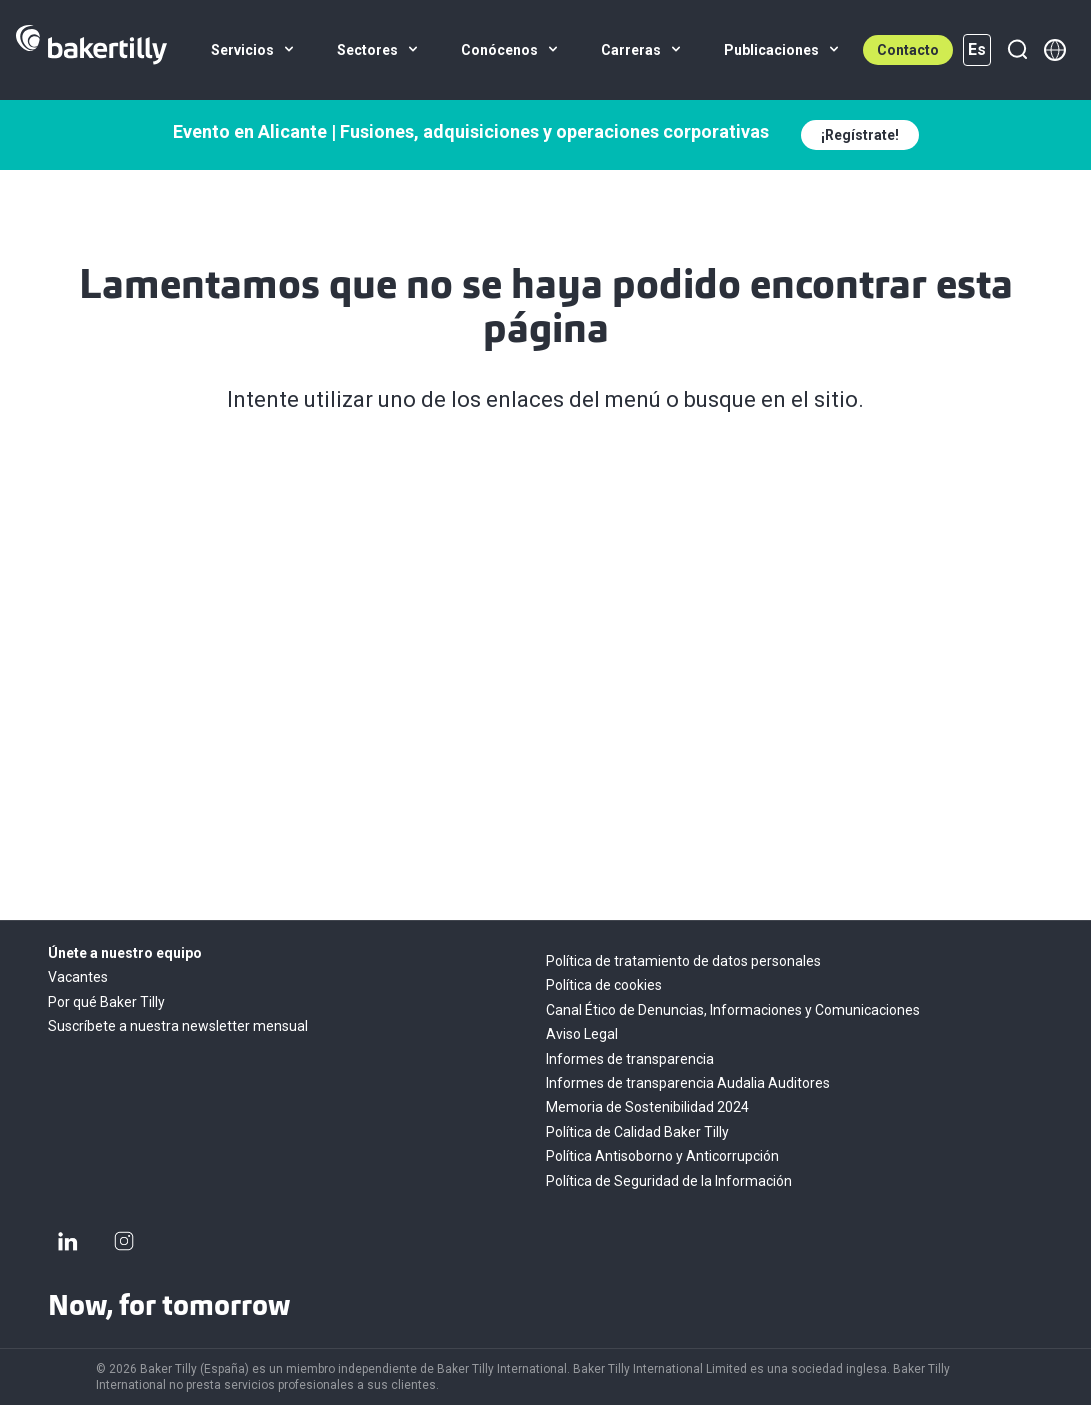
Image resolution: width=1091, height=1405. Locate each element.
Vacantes (78, 977)
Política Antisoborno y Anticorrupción (662, 1156)
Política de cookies (604, 985)
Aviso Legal (582, 1034)
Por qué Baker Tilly (106, 1002)
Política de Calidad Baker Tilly (637, 1132)
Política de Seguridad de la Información (669, 1181)
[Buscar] (1017, 50)
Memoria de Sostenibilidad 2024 (647, 1107)
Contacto (908, 50)
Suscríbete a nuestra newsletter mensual (178, 1026)
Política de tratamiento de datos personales (683, 961)
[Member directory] (1055, 50)
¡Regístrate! (860, 135)
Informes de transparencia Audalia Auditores (688, 1083)
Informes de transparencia (630, 1059)
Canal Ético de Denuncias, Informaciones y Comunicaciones (733, 1010)
